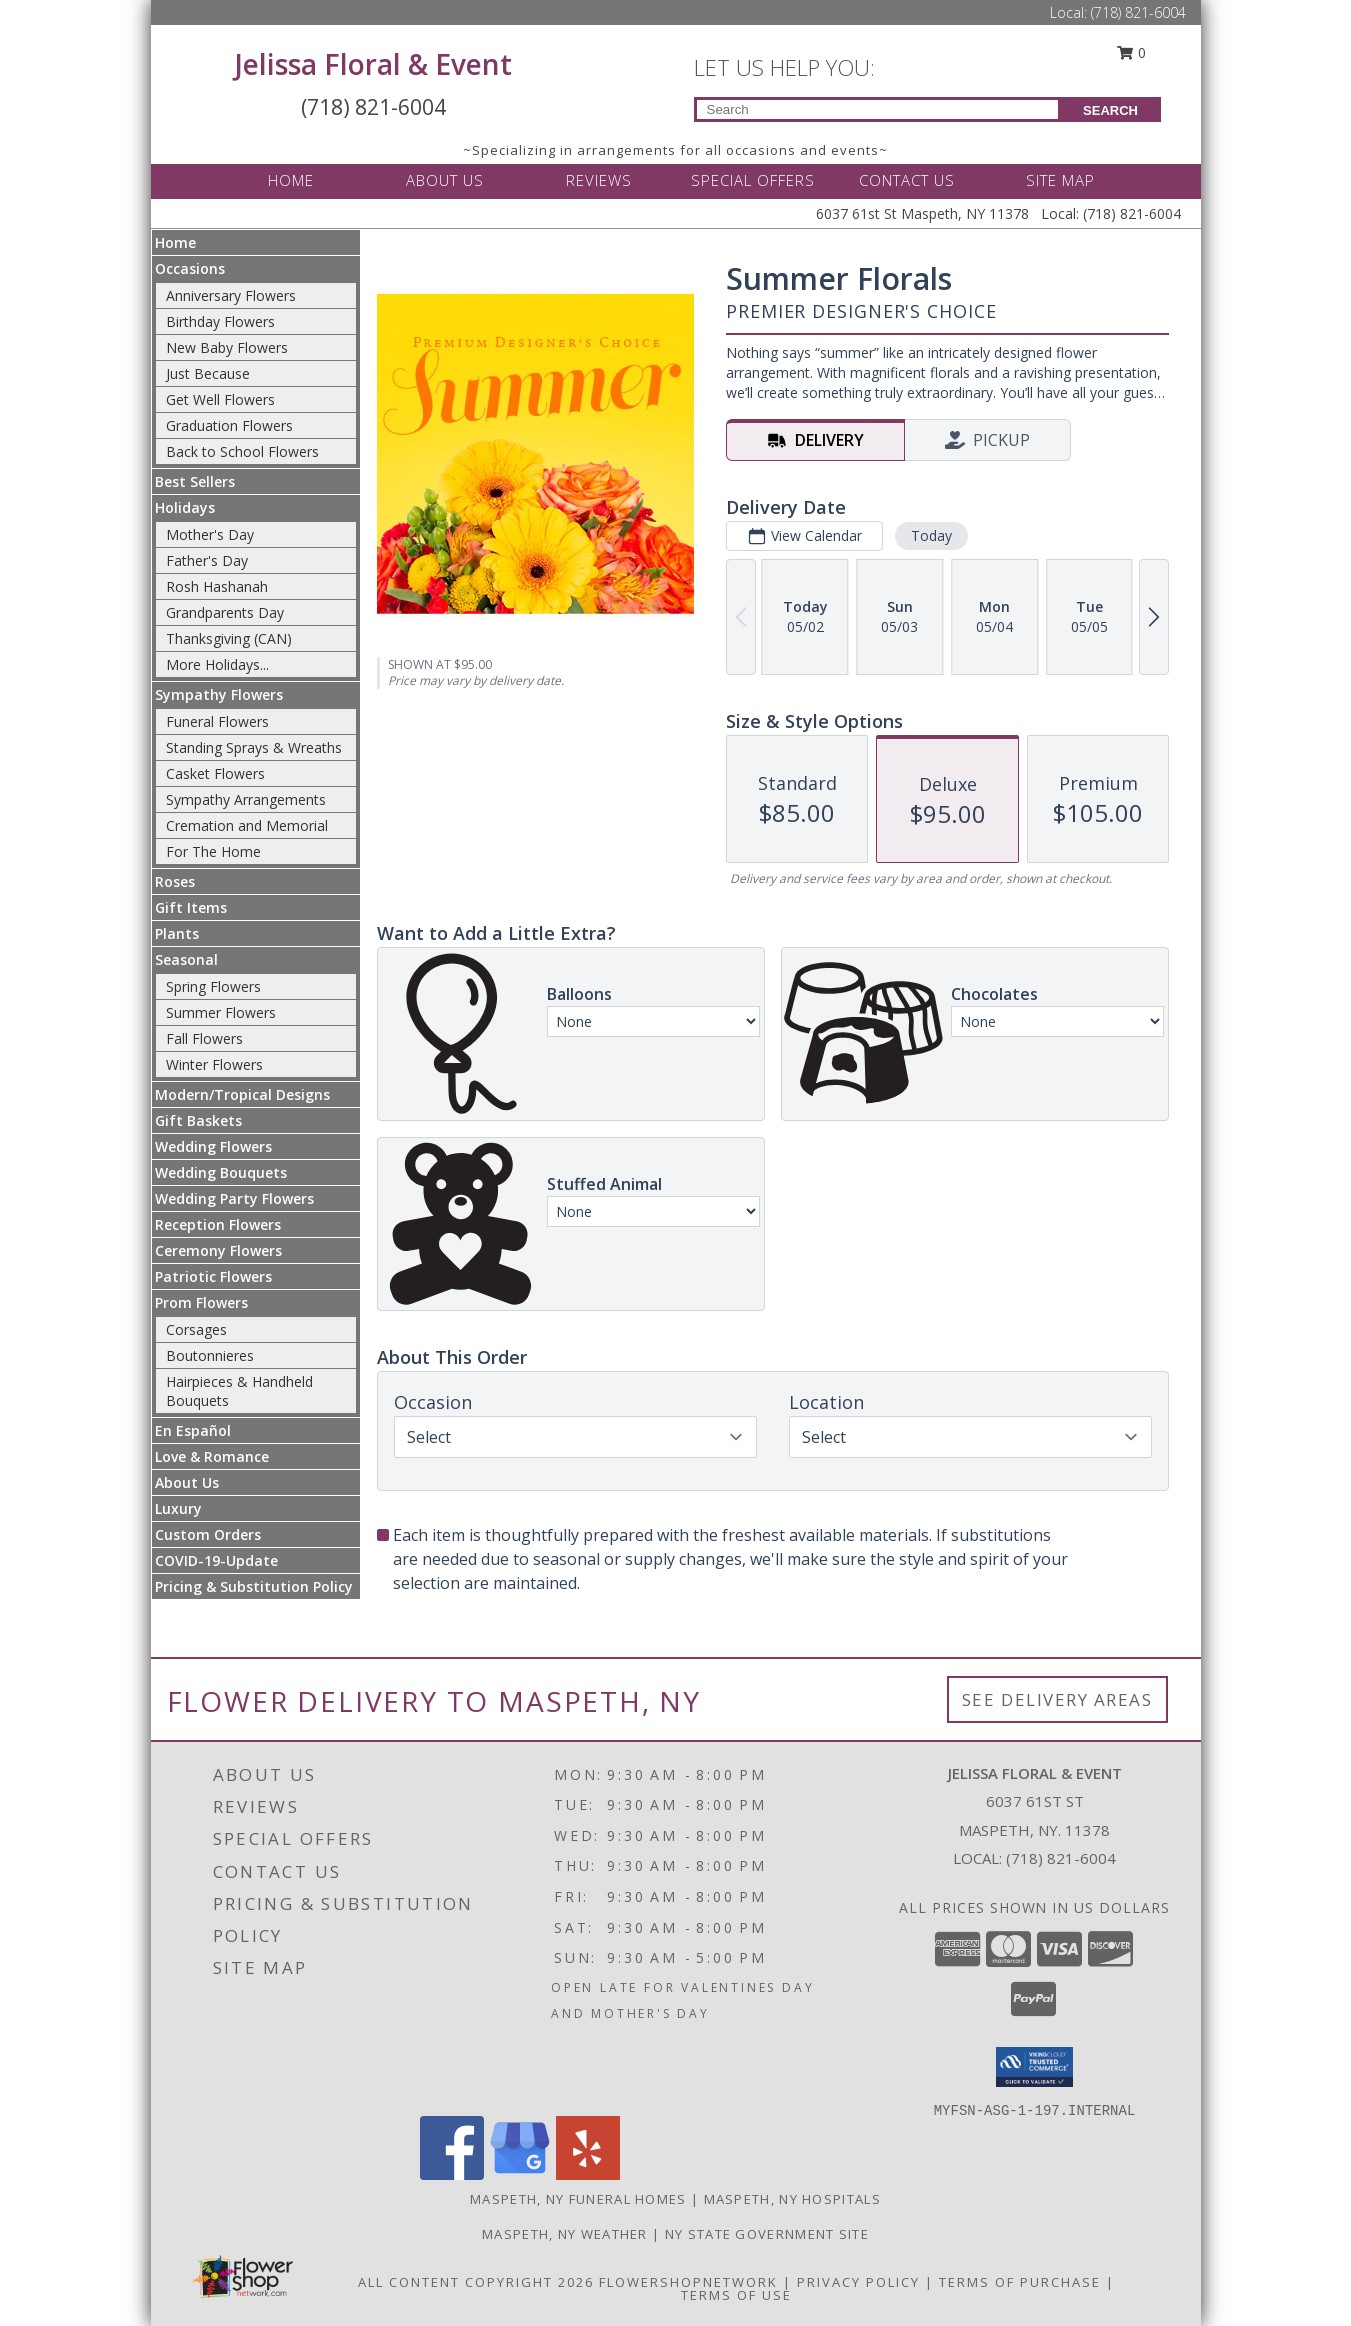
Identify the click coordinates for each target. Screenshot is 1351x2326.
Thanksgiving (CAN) (229, 638)
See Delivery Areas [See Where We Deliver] (1057, 1699)
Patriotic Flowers (213, 1276)
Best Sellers (195, 481)
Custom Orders (208, 1534)
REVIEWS (599, 180)
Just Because (208, 373)
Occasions (190, 268)
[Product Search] (877, 109)
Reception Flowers (218, 1224)
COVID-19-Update (216, 1560)
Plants (177, 933)
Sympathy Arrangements (246, 799)
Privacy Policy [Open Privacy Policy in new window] (858, 2282)
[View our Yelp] (588, 2174)
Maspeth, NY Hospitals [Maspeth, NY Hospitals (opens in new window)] (792, 2199)
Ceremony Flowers (218, 1250)
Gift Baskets (198, 1120)
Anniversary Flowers (231, 295)
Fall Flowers (204, 1038)
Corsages (196, 1329)
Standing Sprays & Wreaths (254, 747)
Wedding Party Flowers (234, 1198)
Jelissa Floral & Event (373, 64)
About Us (187, 1482)
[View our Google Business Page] (520, 2174)
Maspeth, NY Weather (565, 2234)
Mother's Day (210, 534)
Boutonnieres (210, 1355)
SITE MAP (1060, 180)
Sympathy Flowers (219, 694)
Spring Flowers (213, 986)
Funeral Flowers (217, 721)
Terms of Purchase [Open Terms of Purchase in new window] (1020, 2282)
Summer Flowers (221, 1012)
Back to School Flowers (242, 451)
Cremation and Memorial (247, 825)
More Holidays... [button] (217, 664)
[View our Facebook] (452, 2174)
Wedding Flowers (213, 1146)
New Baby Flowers (227, 347)
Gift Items (191, 907)
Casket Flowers (215, 773)
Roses (175, 881)
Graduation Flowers (229, 425)
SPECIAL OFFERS (753, 180)
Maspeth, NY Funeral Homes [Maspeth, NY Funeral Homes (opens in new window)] (578, 2199)
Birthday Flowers (220, 321)
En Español (193, 1430)
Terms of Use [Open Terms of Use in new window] (736, 2295)
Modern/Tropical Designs (242, 1094)
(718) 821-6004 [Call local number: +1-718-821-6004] (1061, 1858)
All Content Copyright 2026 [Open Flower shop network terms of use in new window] (476, 2282)
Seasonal (186, 959)
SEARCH (1110, 110)
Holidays (185, 507)
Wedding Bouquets (221, 1172)
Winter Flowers (214, 1064)
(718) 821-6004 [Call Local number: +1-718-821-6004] (1138, 12)
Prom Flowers (201, 1302)
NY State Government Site (767, 2234)
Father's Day (207, 560)
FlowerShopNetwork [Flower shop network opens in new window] (688, 2282)
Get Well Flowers (220, 399)
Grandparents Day (225, 612)
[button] (1034, 2067)
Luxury (178, 1508)
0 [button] (1131, 52)
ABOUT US (445, 180)
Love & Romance (212, 1456)
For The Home (213, 851)
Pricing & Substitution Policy (254, 1586)
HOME (291, 180)
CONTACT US (907, 180)
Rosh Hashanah (217, 586)
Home (175, 242)
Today (930, 535)
